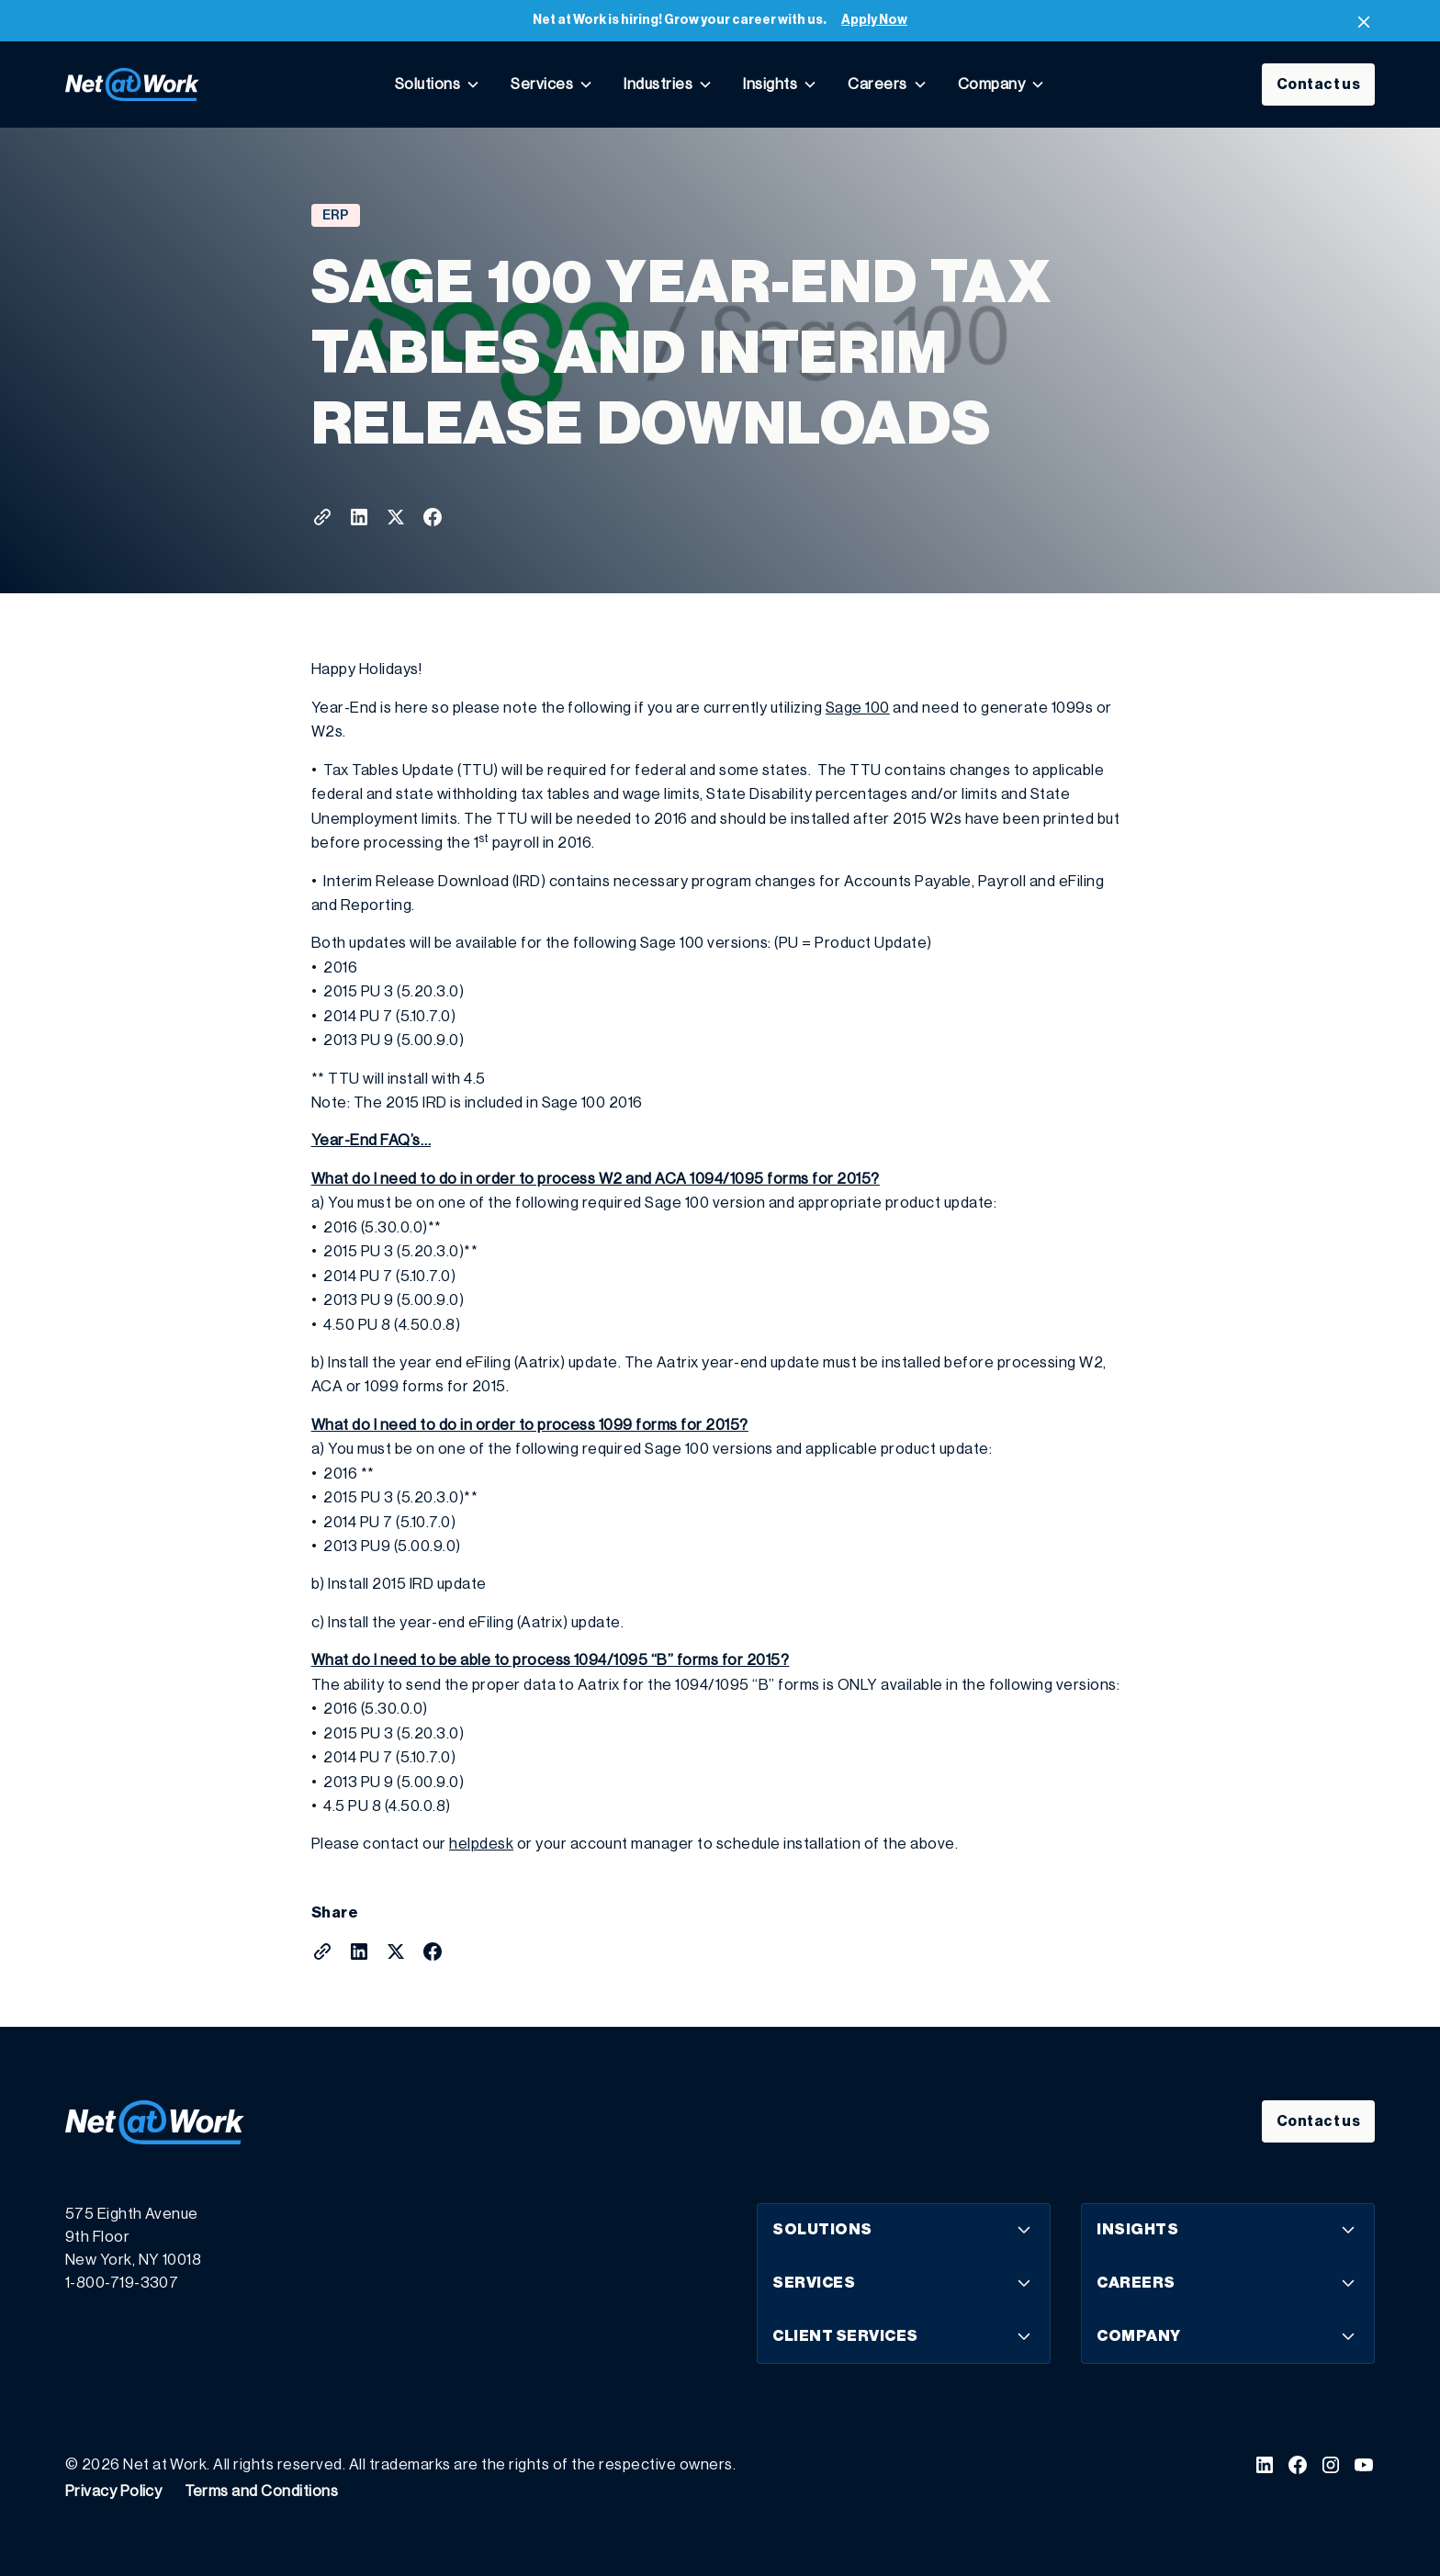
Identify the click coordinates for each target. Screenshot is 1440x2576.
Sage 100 (858, 707)
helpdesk (481, 1843)
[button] (437, 84)
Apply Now (874, 20)
